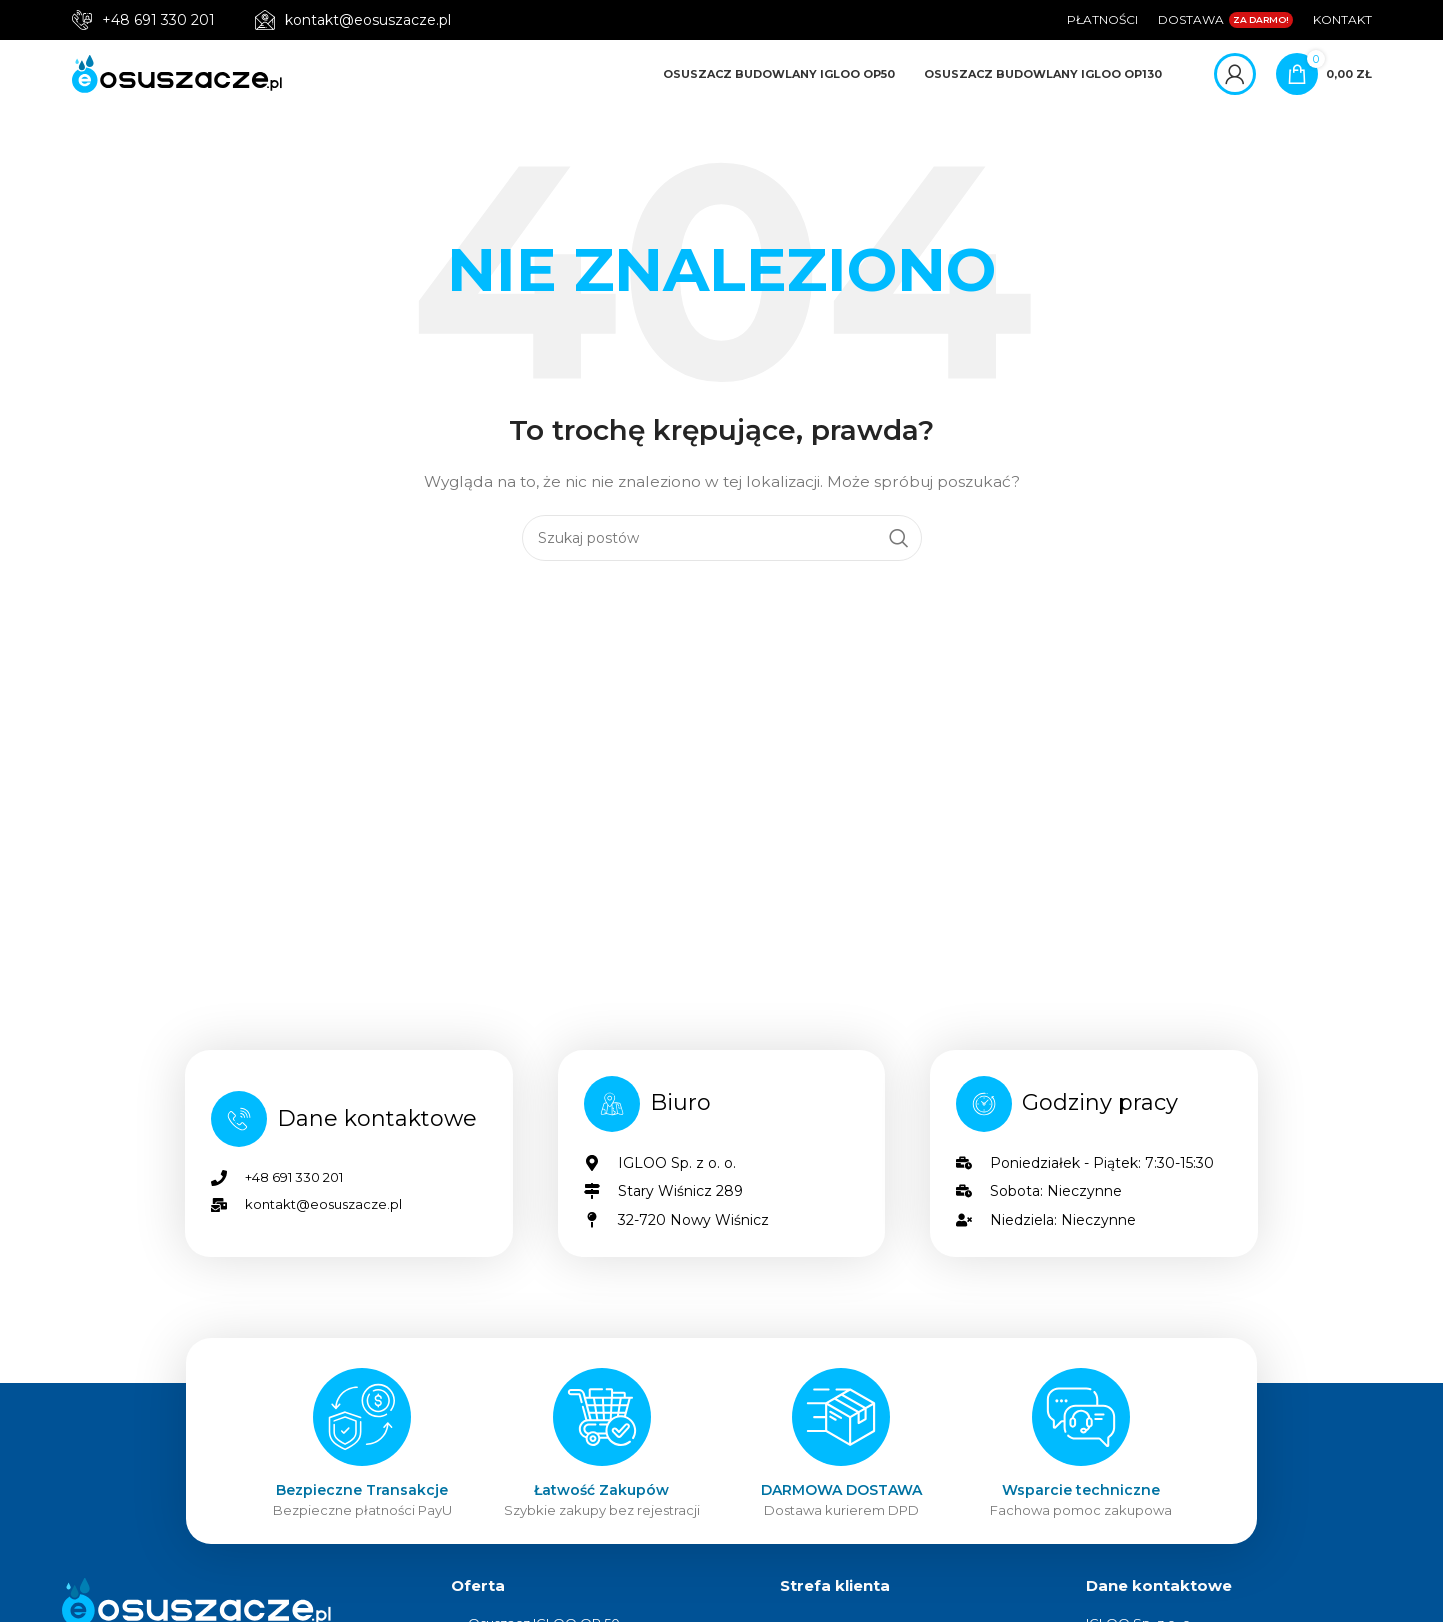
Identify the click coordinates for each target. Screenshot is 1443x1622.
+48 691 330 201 (158, 20)
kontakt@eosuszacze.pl (368, 20)
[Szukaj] (722, 549)
